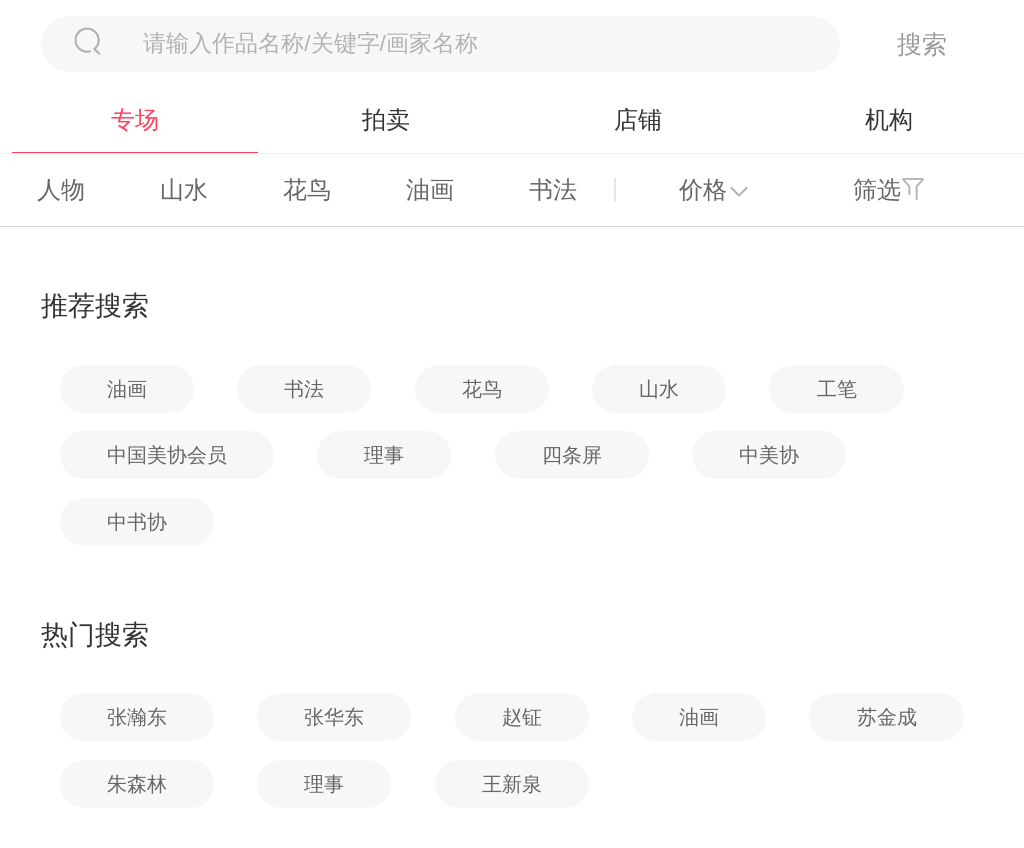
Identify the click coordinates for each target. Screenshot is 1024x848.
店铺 (638, 119)
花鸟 (307, 190)
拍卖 (386, 119)
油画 (430, 190)
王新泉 (512, 784)
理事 (384, 455)
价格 (703, 190)
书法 (553, 190)
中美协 (769, 455)
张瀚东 (137, 717)
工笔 (837, 389)
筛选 (877, 190)
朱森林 (137, 784)
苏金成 (887, 717)
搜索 (922, 44)
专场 (135, 119)
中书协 (137, 522)
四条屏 (572, 455)
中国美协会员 (167, 455)
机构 (889, 119)
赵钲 (522, 717)
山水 (184, 190)
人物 (61, 190)
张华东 (334, 717)
